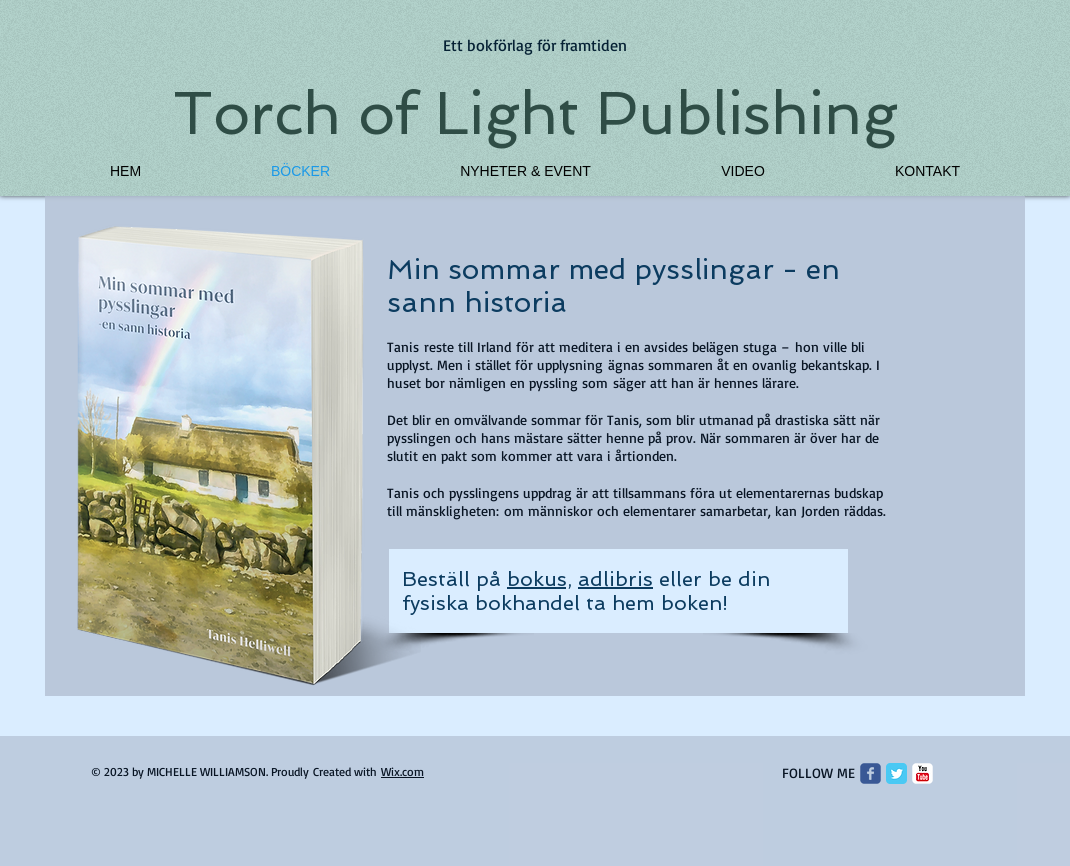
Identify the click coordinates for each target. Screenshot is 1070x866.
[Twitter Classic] (896, 773)
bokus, (539, 579)
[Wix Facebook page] (870, 773)
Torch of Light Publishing (535, 113)
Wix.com (402, 771)
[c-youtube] (922, 773)
